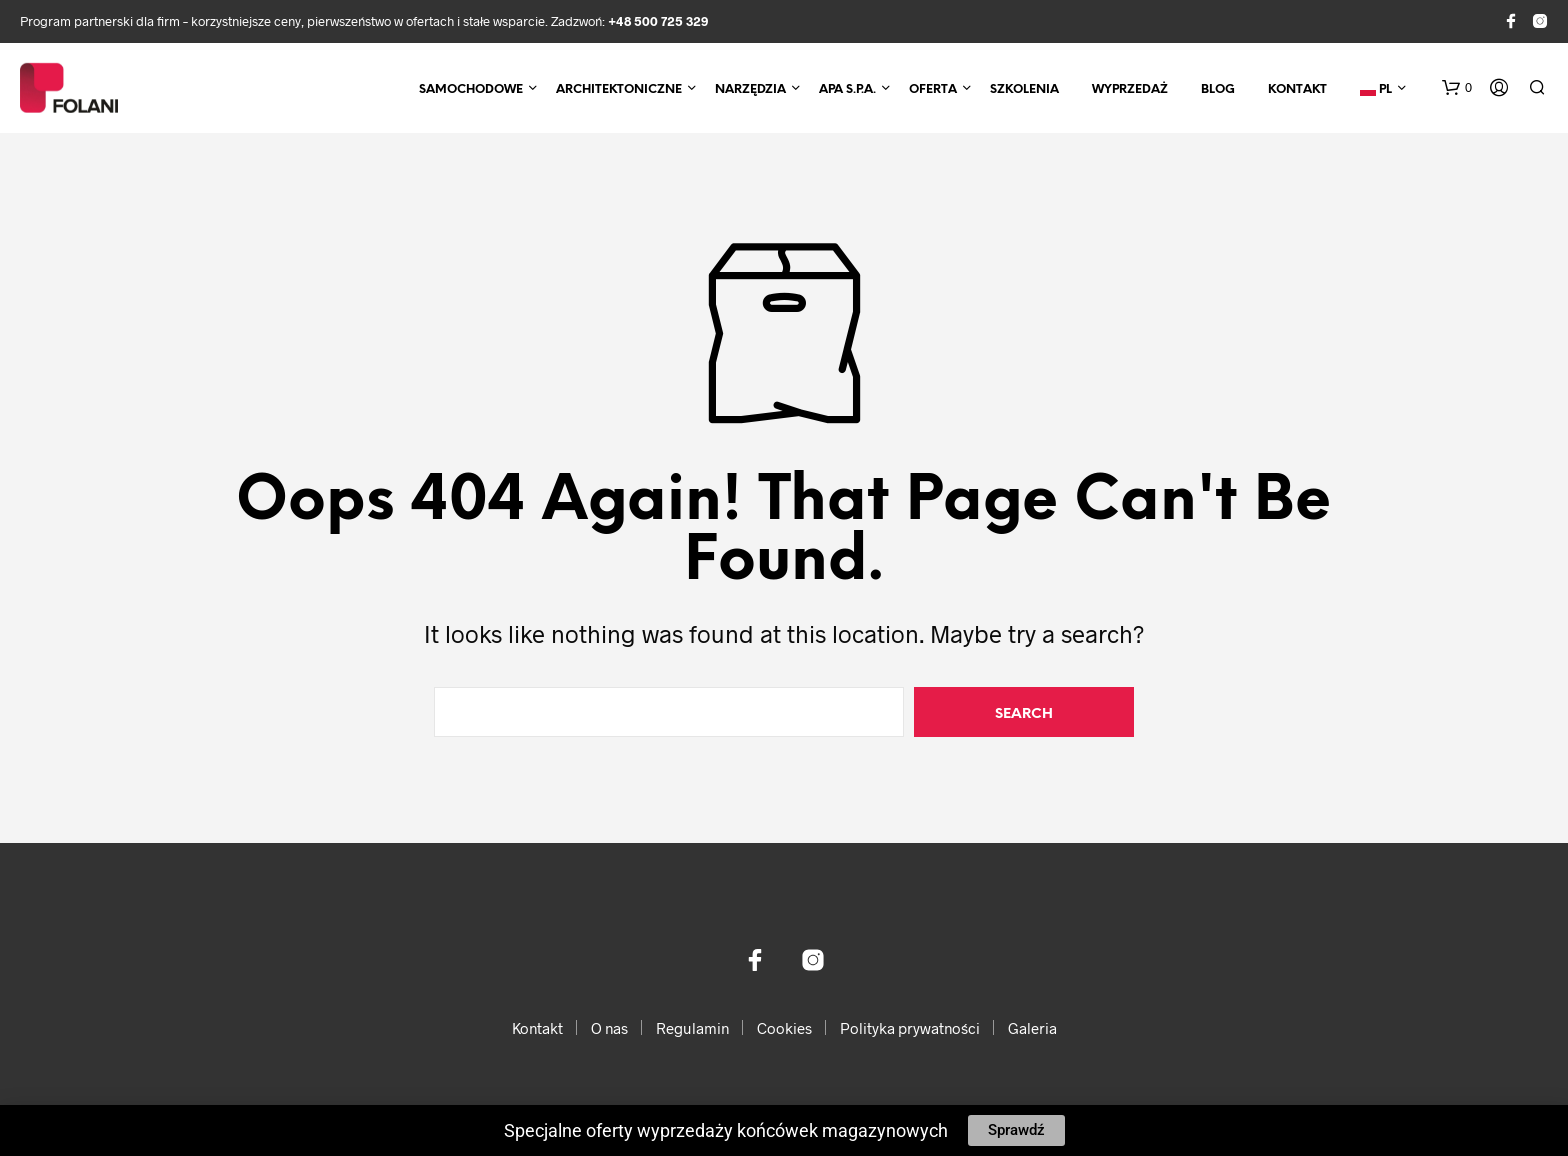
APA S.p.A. (847, 89)
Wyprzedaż (1130, 89)
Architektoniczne (619, 89)
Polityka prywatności (910, 1028)
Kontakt (1297, 89)
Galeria (1032, 1028)
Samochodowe (471, 89)
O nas (609, 1028)
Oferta (933, 89)
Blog (1218, 89)
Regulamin (692, 1028)
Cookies (784, 1028)
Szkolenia (1024, 89)
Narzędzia (750, 89)
